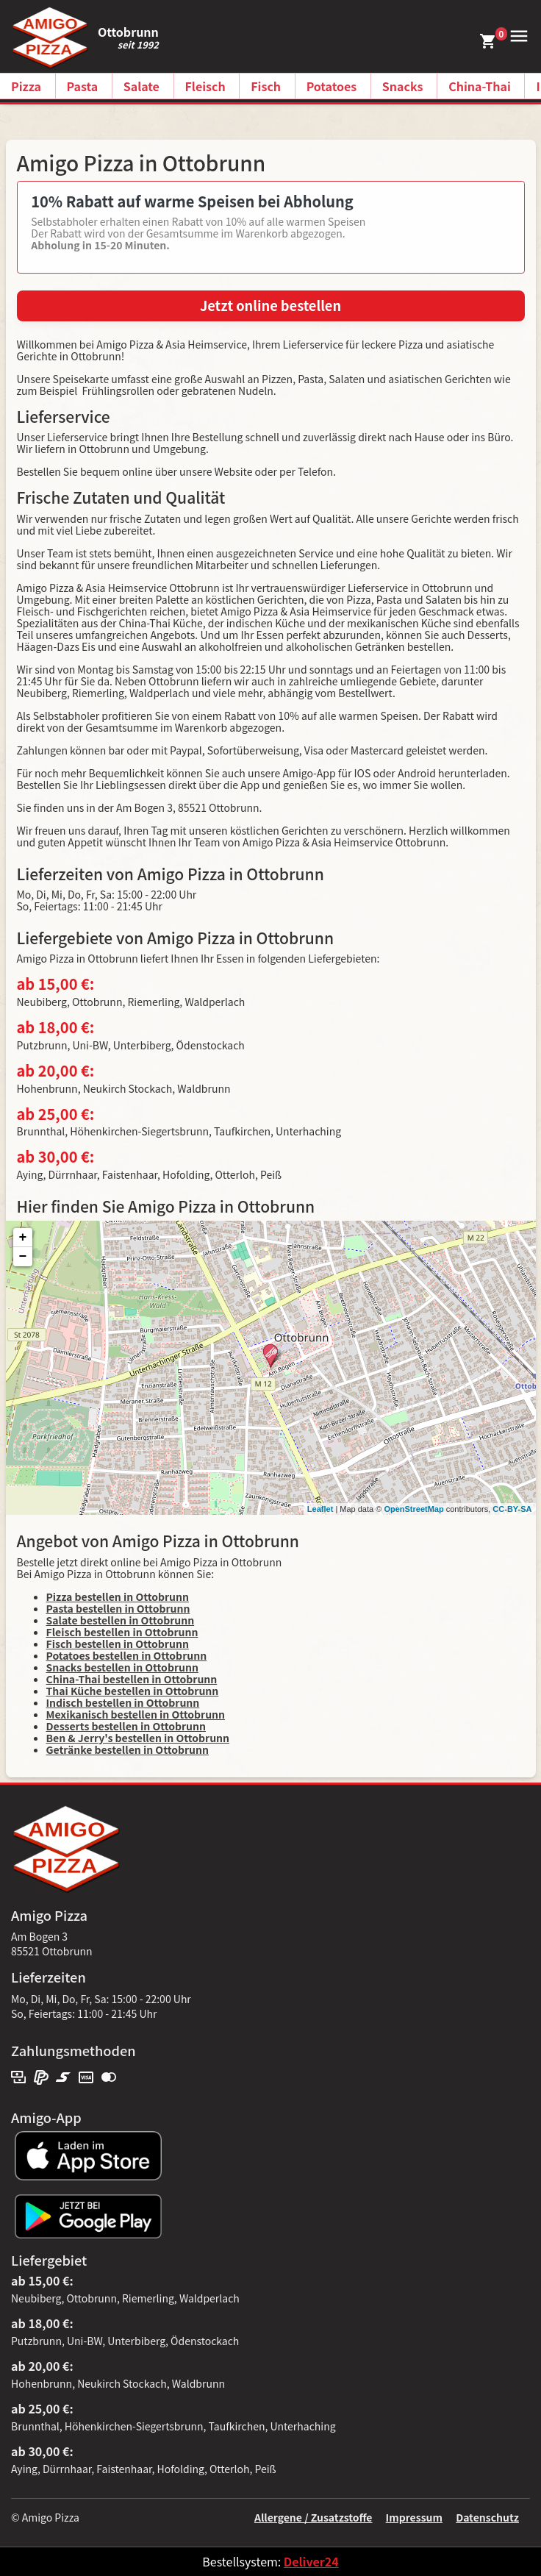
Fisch (266, 86)
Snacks (402, 86)
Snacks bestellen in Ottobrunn (122, 1667)
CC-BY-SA (511, 1509)
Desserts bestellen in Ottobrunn (126, 1726)
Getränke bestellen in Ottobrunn (127, 1749)
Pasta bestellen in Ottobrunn (118, 1608)
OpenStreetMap (413, 1509)
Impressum (414, 2517)
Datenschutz (487, 2517)
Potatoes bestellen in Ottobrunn (126, 1655)
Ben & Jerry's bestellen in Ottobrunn (138, 1737)
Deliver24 (311, 2561)
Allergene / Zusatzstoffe (313, 2517)
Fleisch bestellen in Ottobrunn (122, 1631)
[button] (517, 34)
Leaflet (320, 1509)
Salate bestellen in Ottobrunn (120, 1620)
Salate (141, 86)
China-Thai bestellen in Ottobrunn (132, 1678)
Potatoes (332, 86)
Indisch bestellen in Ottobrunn (123, 1702)
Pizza (26, 86)
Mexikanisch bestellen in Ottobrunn (136, 1714)
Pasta (82, 86)
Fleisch (205, 86)
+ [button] (23, 1237)
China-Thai (479, 86)
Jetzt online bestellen (270, 305)
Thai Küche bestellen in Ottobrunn (132, 1690)
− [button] (23, 1257)
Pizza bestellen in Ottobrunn (117, 1596)
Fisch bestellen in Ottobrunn (117, 1643)
